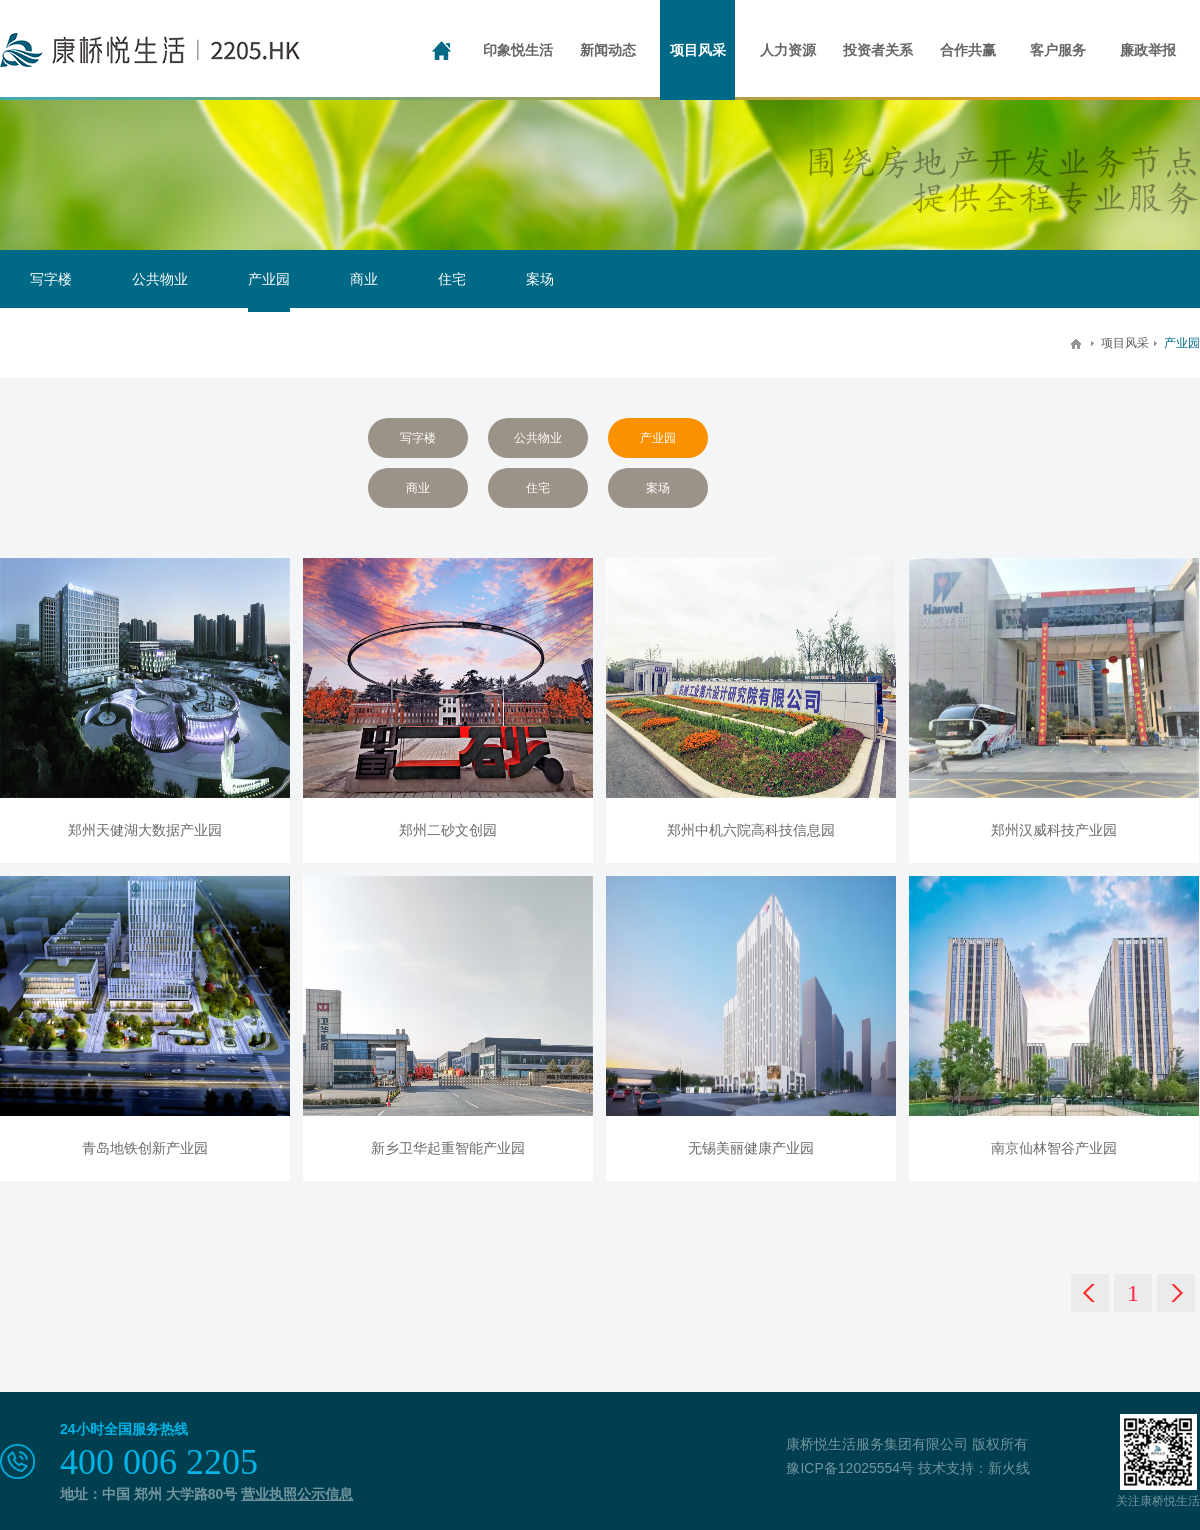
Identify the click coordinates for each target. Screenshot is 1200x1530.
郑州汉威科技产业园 (1054, 830)
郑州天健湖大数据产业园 (145, 830)
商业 (364, 279)
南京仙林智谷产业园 (1054, 1148)
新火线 (1009, 1468)
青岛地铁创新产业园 (145, 1148)
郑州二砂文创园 (448, 830)
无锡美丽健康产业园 (751, 1148)
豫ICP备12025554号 (850, 1468)
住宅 (452, 279)
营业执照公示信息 (297, 1494)
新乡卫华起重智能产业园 (448, 1148)
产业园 (269, 279)
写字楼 (51, 279)
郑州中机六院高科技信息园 (751, 830)
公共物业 (160, 279)
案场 (540, 279)
